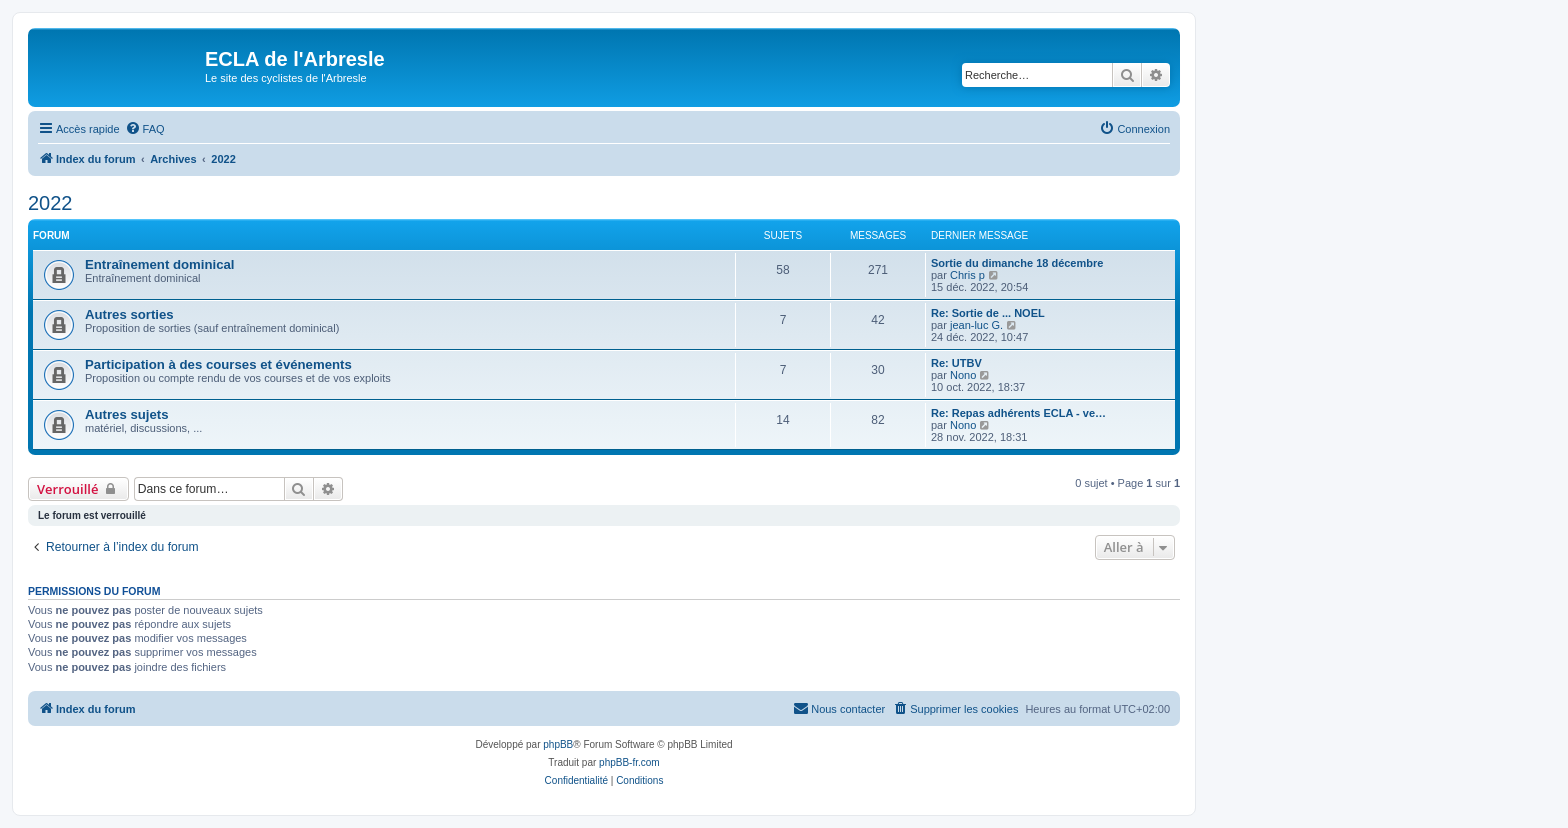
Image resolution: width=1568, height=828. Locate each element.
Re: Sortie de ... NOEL (988, 313)
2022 (50, 203)
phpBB (558, 744)
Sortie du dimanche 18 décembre (1017, 263)
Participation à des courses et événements (218, 364)
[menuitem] (145, 129)
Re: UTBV (956, 363)
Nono (963, 375)
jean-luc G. (976, 325)
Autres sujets (127, 414)
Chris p (967, 275)
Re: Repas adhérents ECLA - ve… (1018, 413)
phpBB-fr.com (629, 762)
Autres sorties (129, 314)
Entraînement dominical (160, 264)
